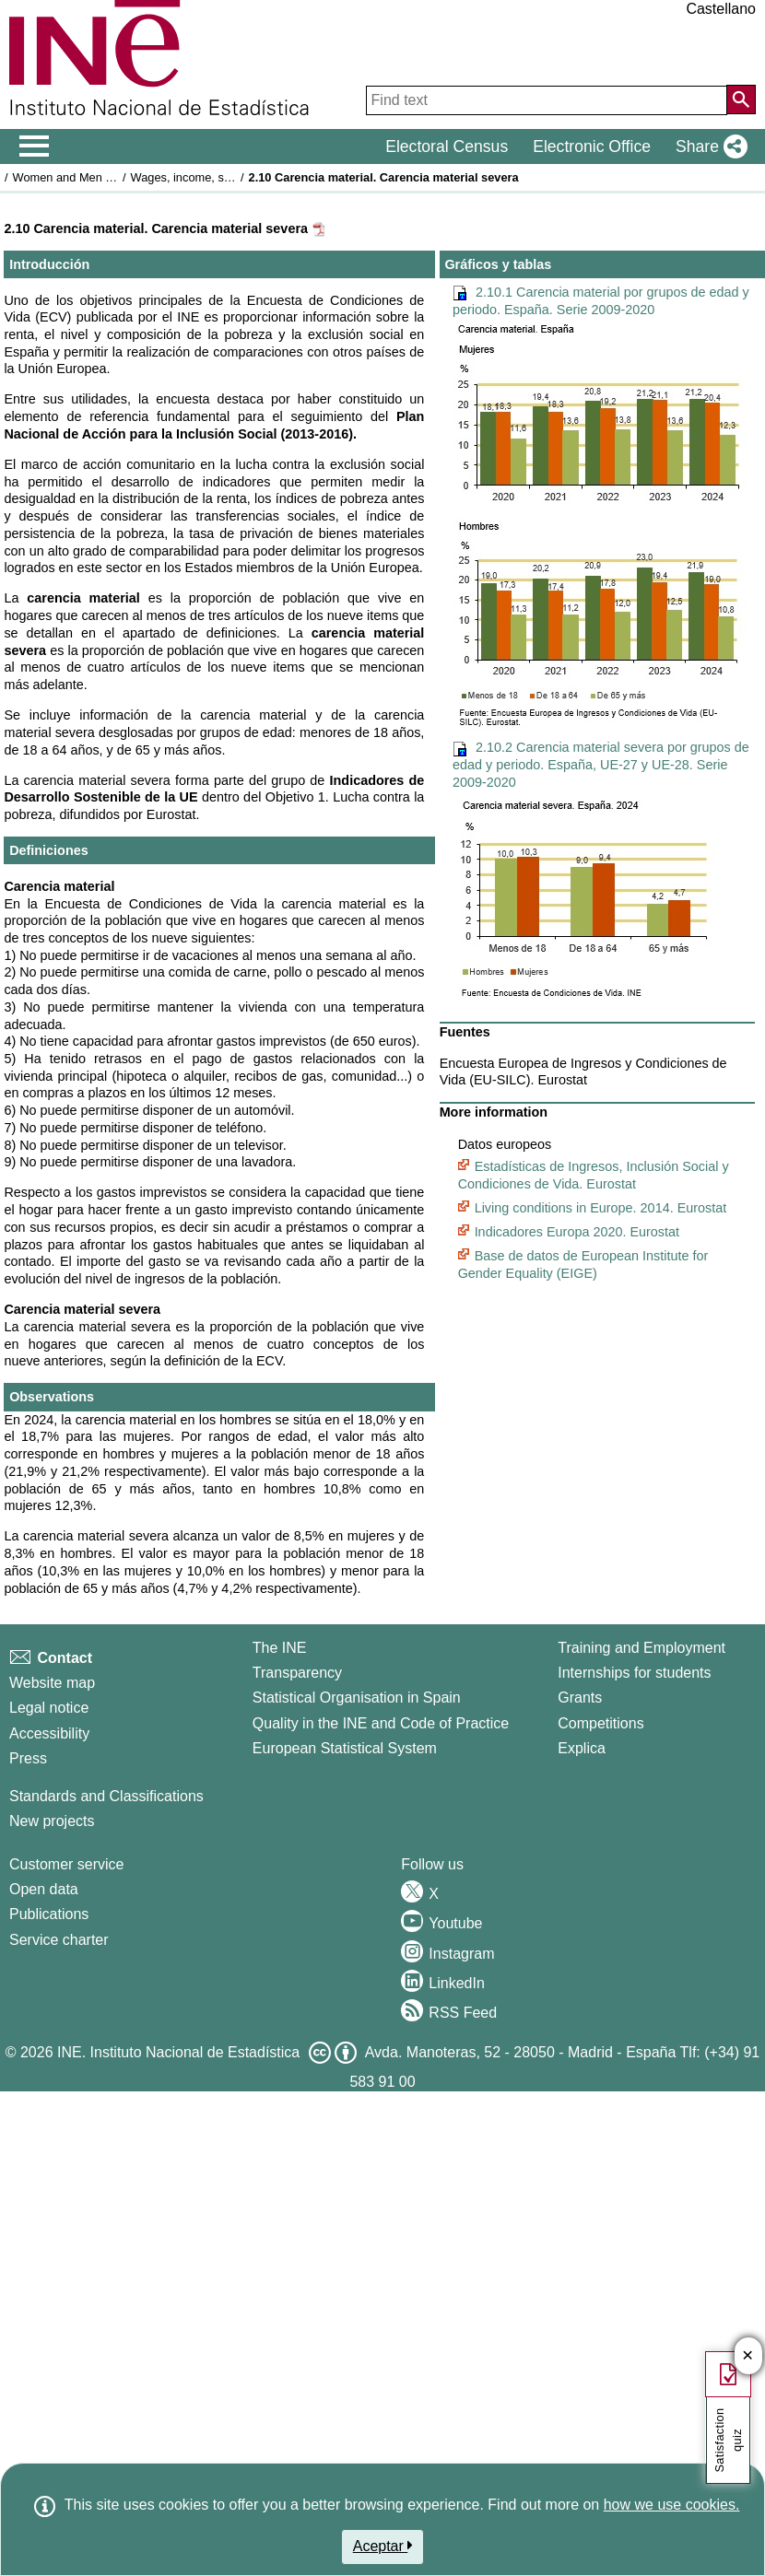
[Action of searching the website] (741, 99)
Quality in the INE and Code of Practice (381, 1723)
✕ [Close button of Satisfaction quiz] (748, 2356)
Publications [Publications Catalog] (48, 1914)
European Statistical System (345, 1748)
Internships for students (634, 1672)
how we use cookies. (672, 2504)
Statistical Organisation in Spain (357, 1697)
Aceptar (383, 2545)
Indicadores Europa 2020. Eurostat (577, 1231)
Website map (52, 1683)
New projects (51, 1821)
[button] (707, 146)
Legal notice (48, 1707)
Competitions (600, 1723)
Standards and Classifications (106, 1796)
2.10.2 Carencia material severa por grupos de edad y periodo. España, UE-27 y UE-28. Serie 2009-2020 (601, 764)
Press (28, 1758)
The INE (280, 1648)
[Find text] (546, 100)
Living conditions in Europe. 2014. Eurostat (601, 1207)
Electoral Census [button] (446, 146)
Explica (582, 1748)
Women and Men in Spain (80, 177)
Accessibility (49, 1733)
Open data (43, 1889)
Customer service (66, 1864)
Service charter (59, 1940)
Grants (580, 1697)
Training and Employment (641, 1648)
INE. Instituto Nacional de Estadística (178, 2052)
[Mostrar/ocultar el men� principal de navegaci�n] (35, 146)
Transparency (297, 1672)
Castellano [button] (721, 9)
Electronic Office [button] (592, 146)
